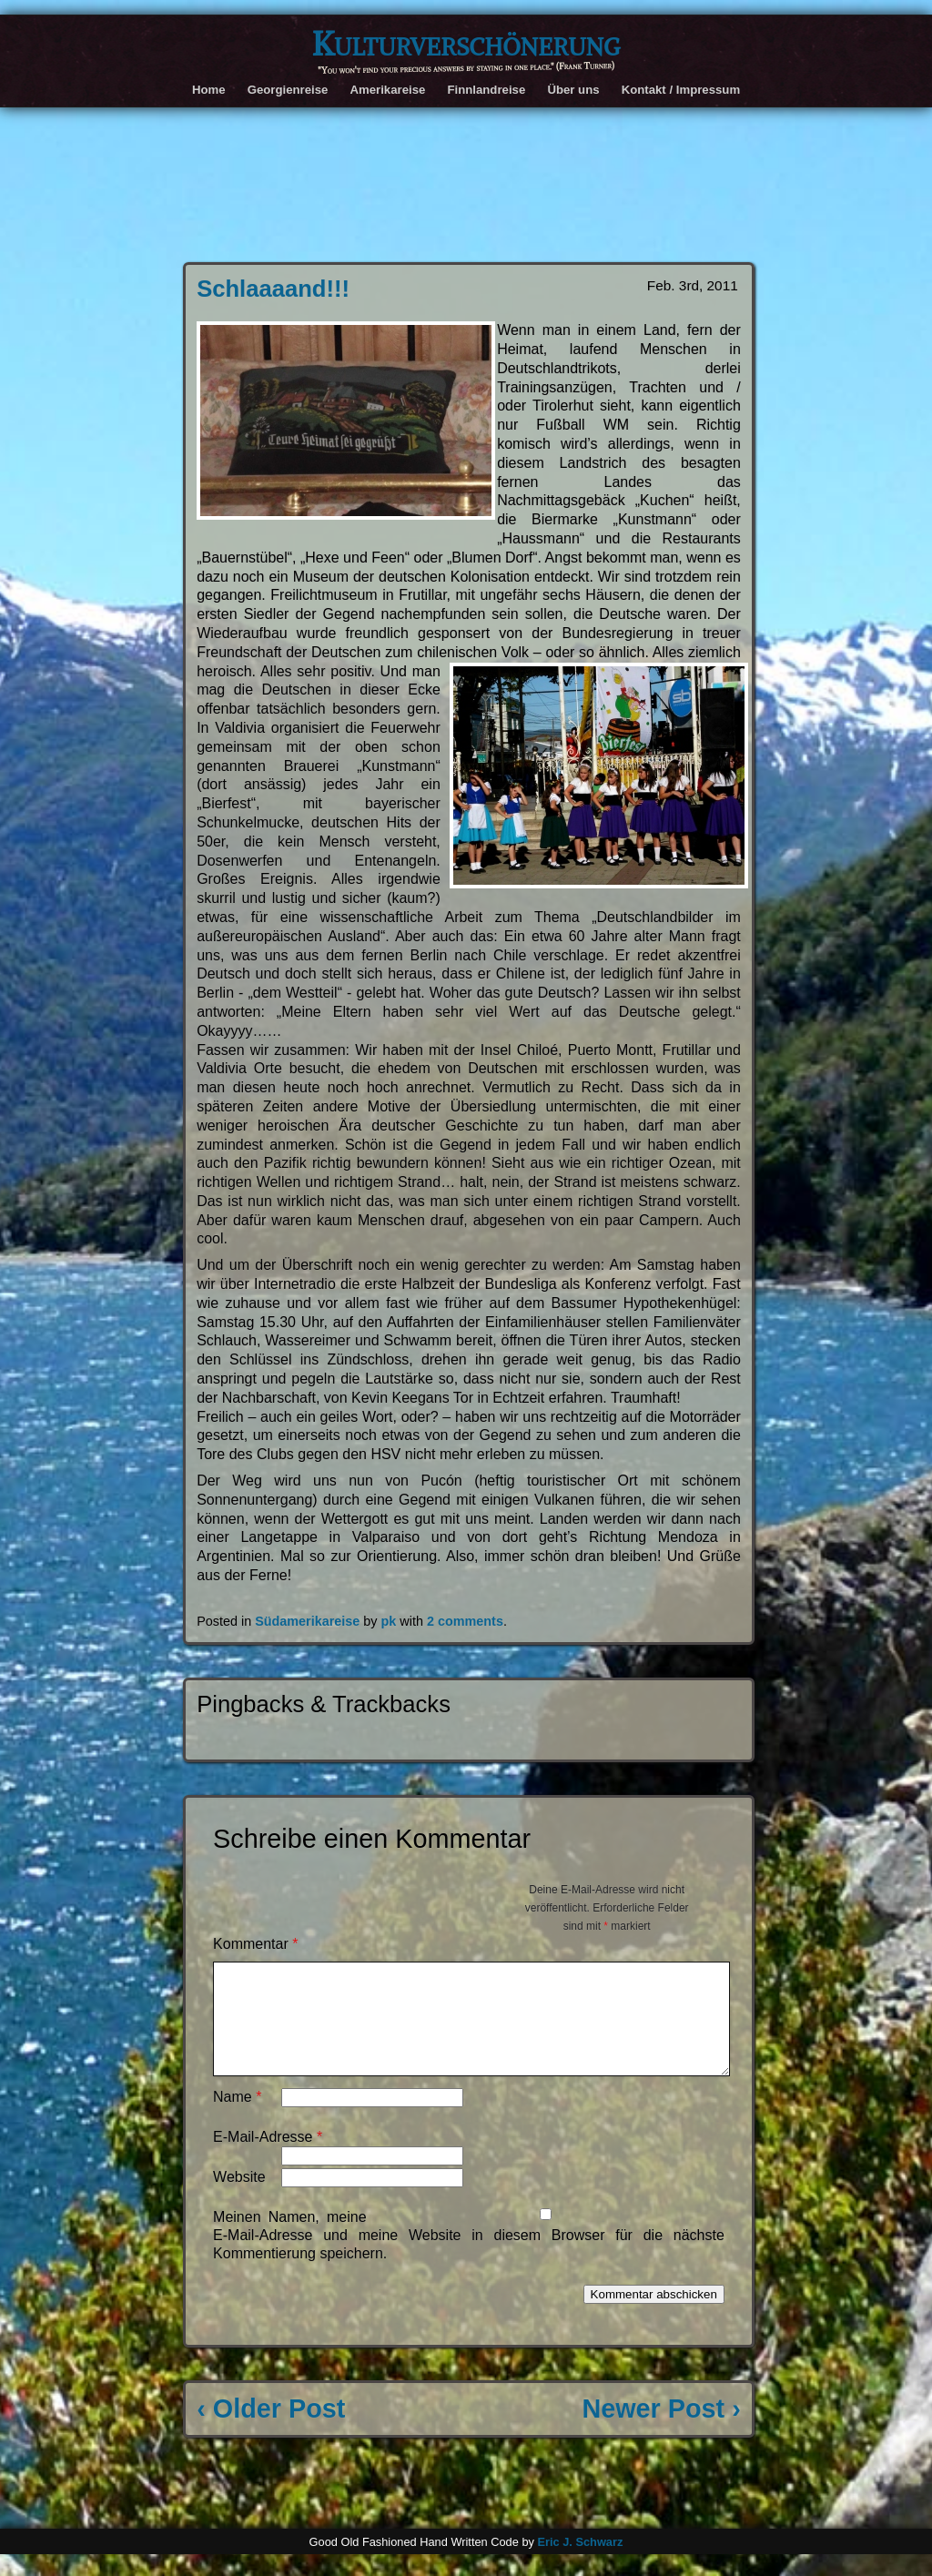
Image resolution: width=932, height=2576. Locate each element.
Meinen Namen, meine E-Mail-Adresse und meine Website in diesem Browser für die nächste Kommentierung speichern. (468, 2257)
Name (237, 2118)
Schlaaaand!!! (273, 288)
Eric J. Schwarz (580, 2564)
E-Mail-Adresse (267, 2158)
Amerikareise (387, 89)
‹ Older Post (271, 2430)
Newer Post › (661, 2430)
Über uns (573, 89)
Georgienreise (288, 89)
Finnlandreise (486, 89)
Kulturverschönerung (465, 44)
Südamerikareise (307, 1621)
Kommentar (255, 1944)
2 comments (465, 1621)
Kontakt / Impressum (681, 89)
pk (389, 1621)
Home (209, 89)
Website (239, 2198)
